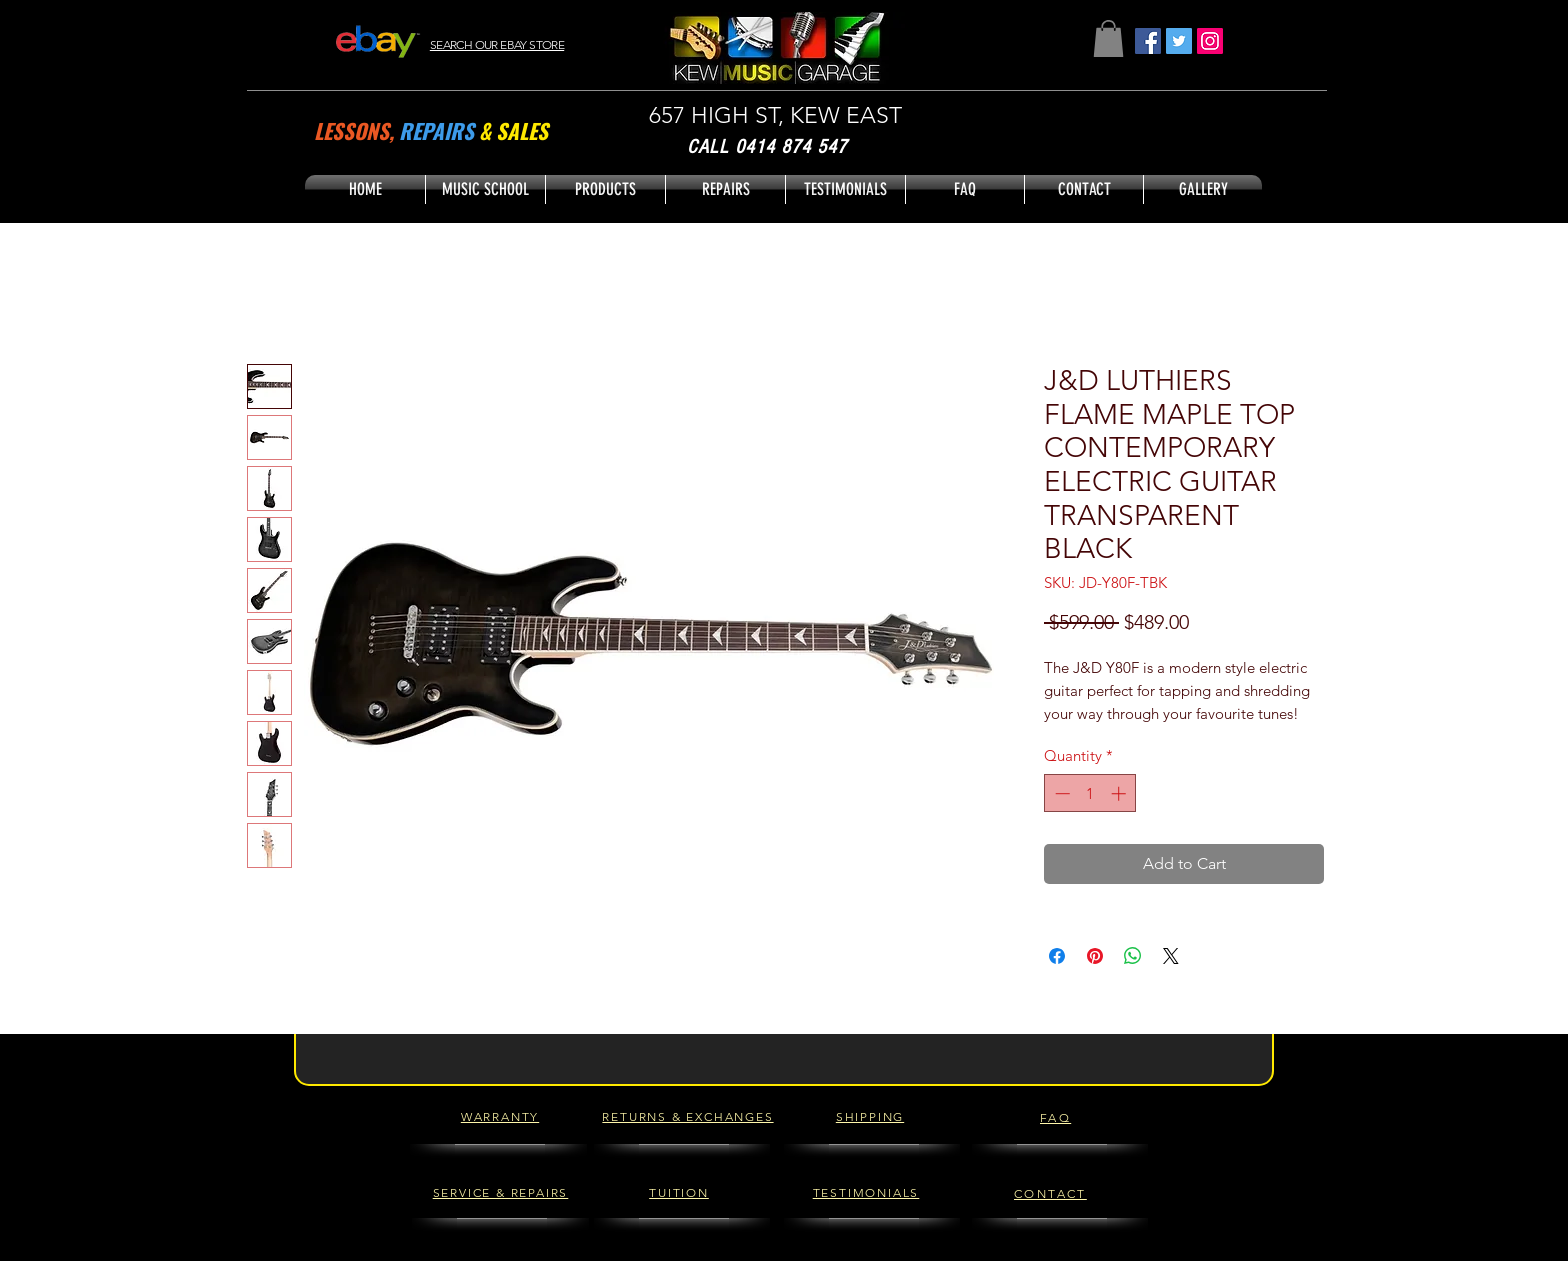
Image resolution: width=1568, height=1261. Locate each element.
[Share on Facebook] (1057, 956)
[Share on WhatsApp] (1133, 956)
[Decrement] (1060, 793)
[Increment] (1120, 793)
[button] (1108, 38)
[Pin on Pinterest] (1095, 956)
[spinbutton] (1090, 793)
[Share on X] (1171, 956)
